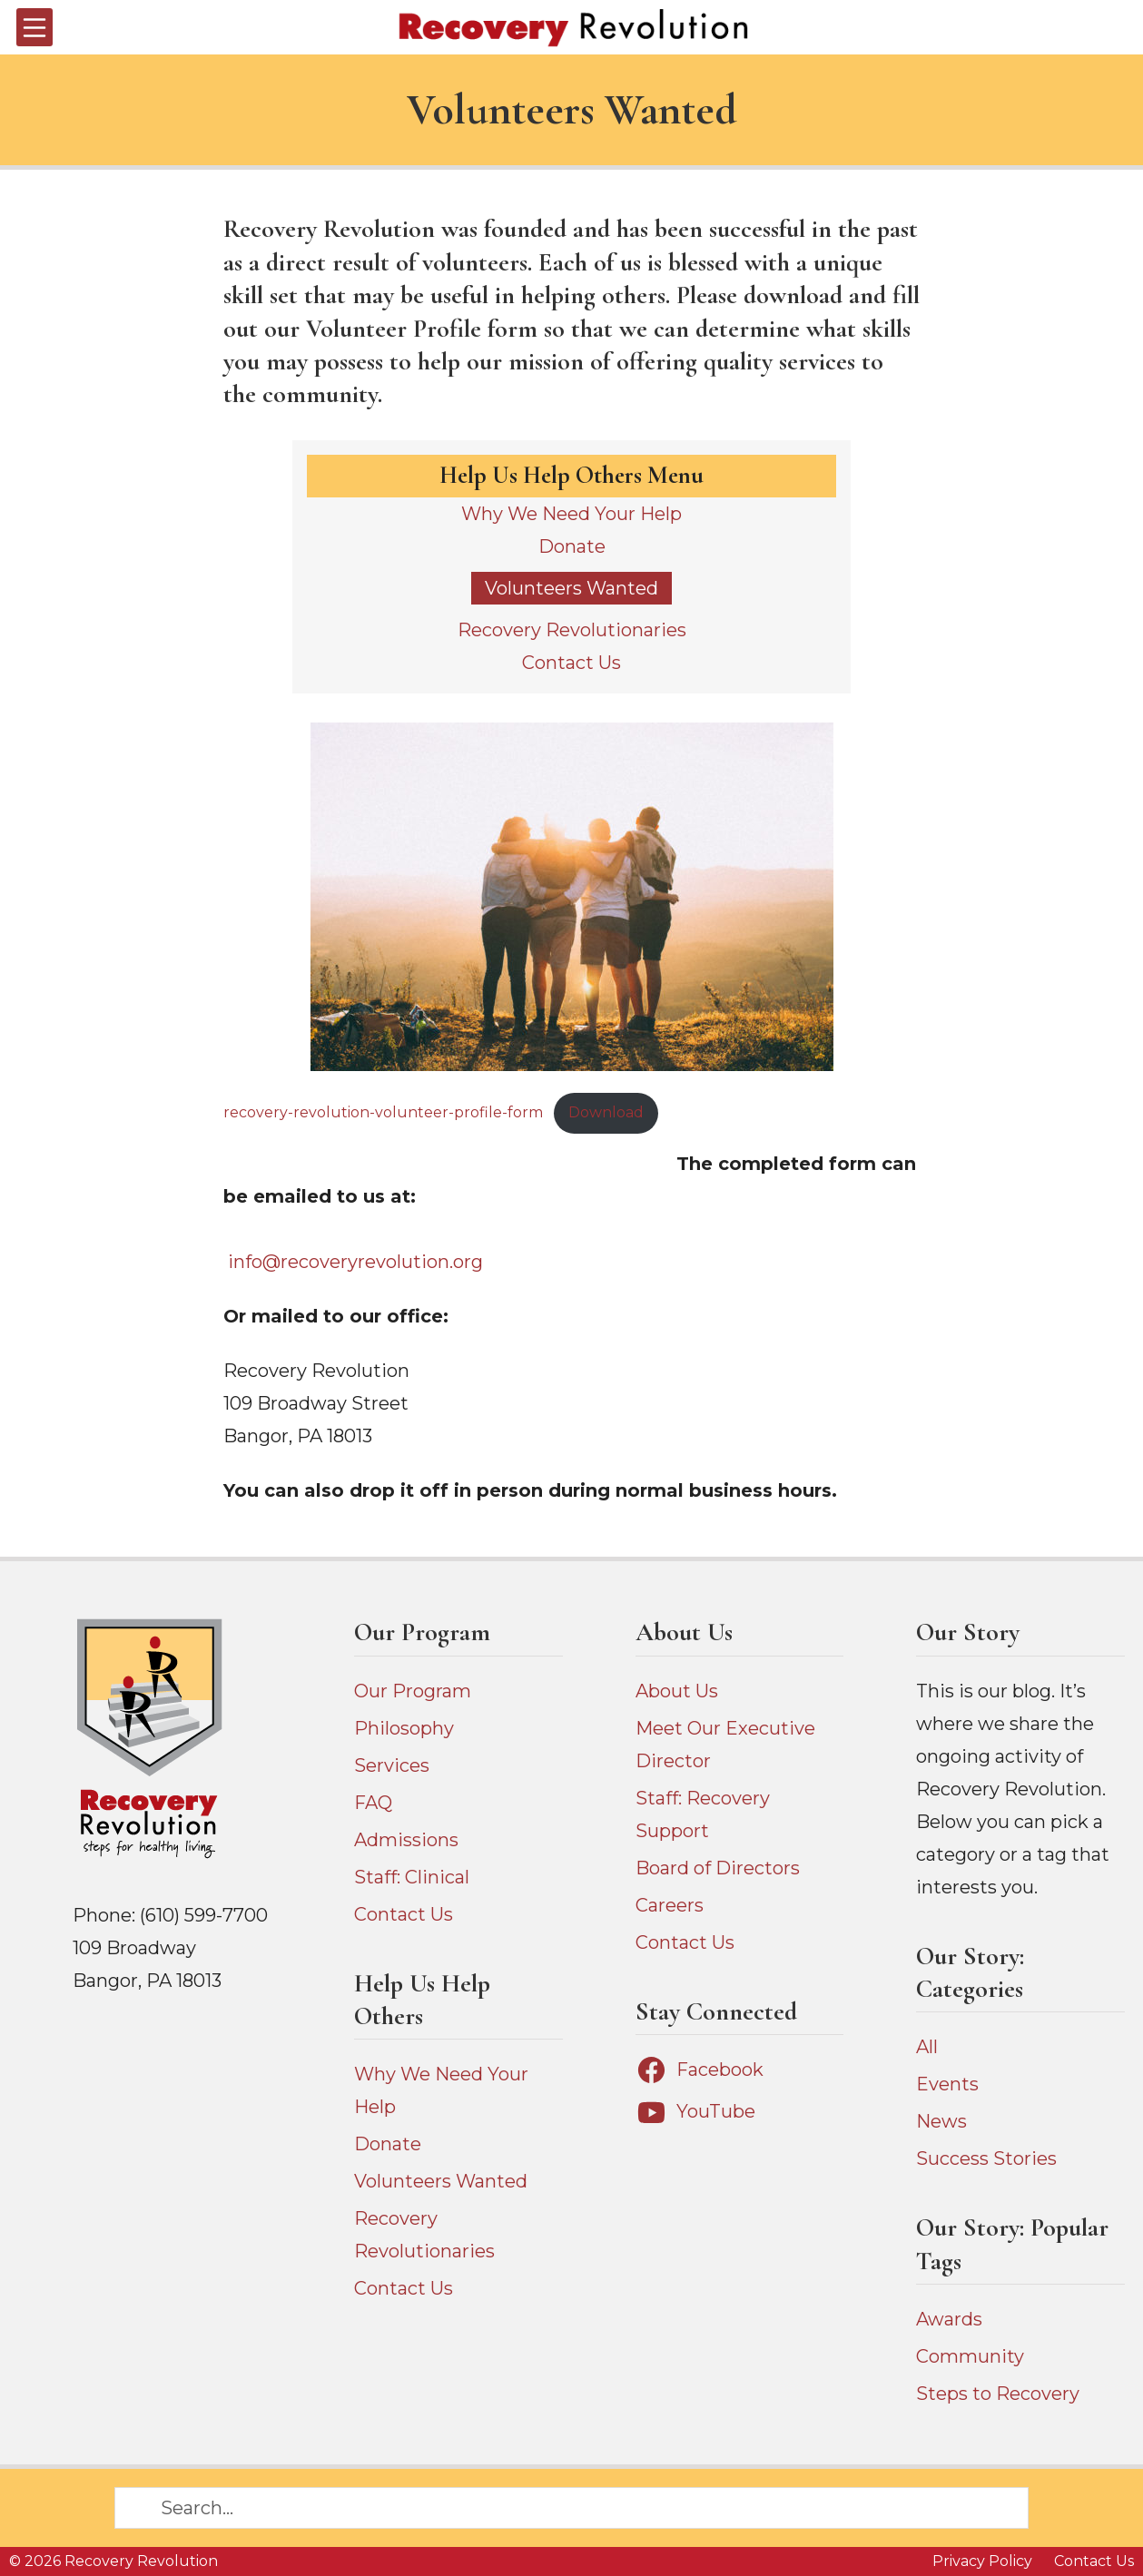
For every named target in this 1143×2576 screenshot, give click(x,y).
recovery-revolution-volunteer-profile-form (383, 1112)
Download (606, 1112)
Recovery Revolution (141, 2561)
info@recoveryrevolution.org (355, 1262)
